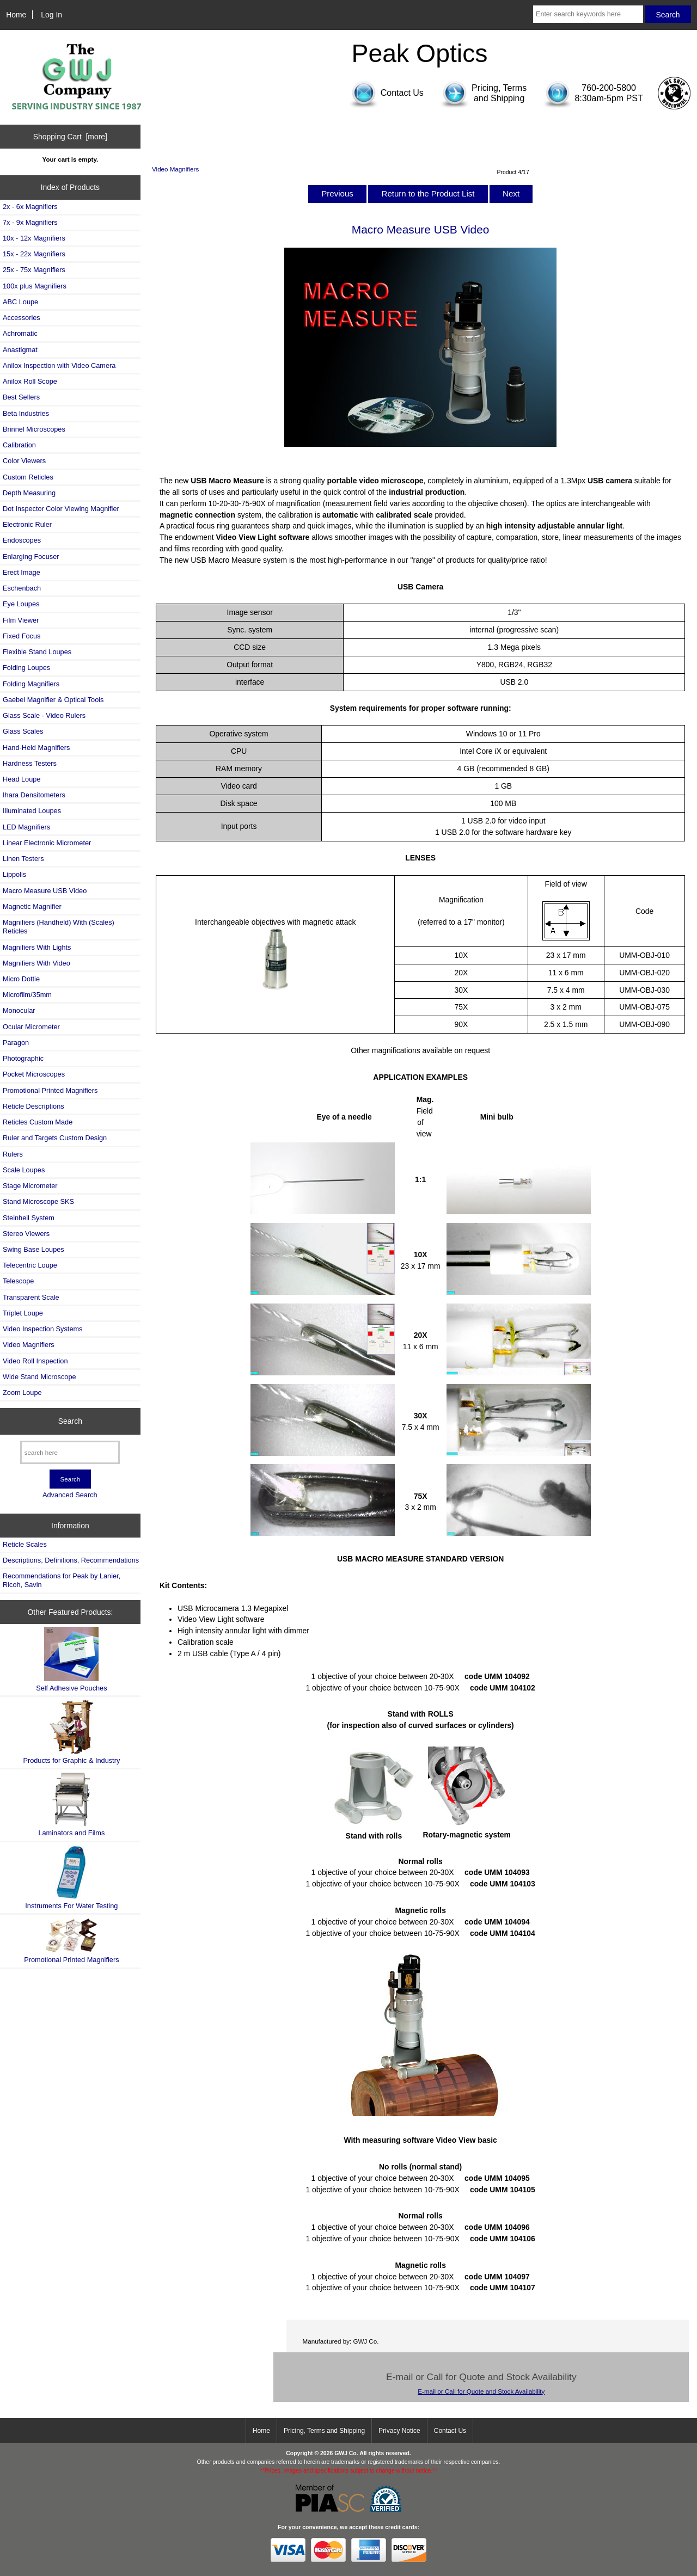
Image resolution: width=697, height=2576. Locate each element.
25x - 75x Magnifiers (34, 270)
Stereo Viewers (26, 1233)
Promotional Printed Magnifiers (50, 1090)
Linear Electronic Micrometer (47, 843)
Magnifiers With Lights (37, 947)
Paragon (16, 1042)
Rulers (13, 1154)
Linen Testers (23, 858)
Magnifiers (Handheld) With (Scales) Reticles (58, 926)
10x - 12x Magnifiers (34, 238)
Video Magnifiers (175, 169)
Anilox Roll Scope (30, 381)
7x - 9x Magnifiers (30, 222)
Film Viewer (21, 620)
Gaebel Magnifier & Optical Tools (53, 700)
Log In (51, 14)
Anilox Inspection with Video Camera (59, 365)
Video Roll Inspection (35, 1361)
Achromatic (20, 333)
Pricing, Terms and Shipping (324, 2430)
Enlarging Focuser (31, 556)
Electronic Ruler (27, 524)
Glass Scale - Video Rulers (44, 715)
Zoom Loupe (22, 1392)
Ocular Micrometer (31, 1027)
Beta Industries (26, 413)
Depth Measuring (29, 493)
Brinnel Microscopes (34, 429)
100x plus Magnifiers (34, 286)
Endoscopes (22, 540)
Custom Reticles (28, 477)
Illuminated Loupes (32, 811)
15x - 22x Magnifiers (34, 254)
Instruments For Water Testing (71, 1877)
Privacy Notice (399, 2430)
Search (70, 1421)
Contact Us (450, 2430)
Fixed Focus (21, 636)
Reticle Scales (25, 1544)
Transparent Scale (31, 1297)
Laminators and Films (71, 1804)
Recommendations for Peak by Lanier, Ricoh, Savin (61, 1580)
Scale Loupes (24, 1170)
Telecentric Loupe (30, 1265)
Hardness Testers (30, 763)
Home (16, 14)
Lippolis (14, 874)
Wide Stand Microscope (39, 1377)
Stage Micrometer (30, 1186)
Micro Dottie (21, 979)
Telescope (18, 1281)
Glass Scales (23, 731)
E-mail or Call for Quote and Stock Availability (481, 2391)
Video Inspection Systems (42, 1329)
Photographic (23, 1058)
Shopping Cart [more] (70, 136)
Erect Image (21, 572)
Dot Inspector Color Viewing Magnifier (61, 509)
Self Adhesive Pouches (71, 1659)
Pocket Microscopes (34, 1074)
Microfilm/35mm (27, 995)
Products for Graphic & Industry (71, 1732)
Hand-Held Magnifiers (36, 747)
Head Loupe (21, 779)
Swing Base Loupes (33, 1249)
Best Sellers (21, 397)
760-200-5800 (609, 88)
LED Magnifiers (26, 827)
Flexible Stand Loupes (37, 652)
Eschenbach (22, 588)
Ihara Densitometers (34, 795)
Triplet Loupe (23, 1313)
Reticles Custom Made (37, 1122)
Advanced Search (69, 1495)
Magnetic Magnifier (32, 906)
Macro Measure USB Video (45, 891)
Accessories (21, 317)
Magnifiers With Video (36, 963)
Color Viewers (24, 461)
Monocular (19, 1010)
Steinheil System (28, 1218)
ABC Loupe (20, 302)
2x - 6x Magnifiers (30, 206)
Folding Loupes (26, 667)
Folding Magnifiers (31, 684)
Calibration (19, 445)
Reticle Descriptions (33, 1106)
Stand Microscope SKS (38, 1201)
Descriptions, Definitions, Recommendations (71, 1560)
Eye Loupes (21, 604)
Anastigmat (20, 350)
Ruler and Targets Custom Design (55, 1138)
